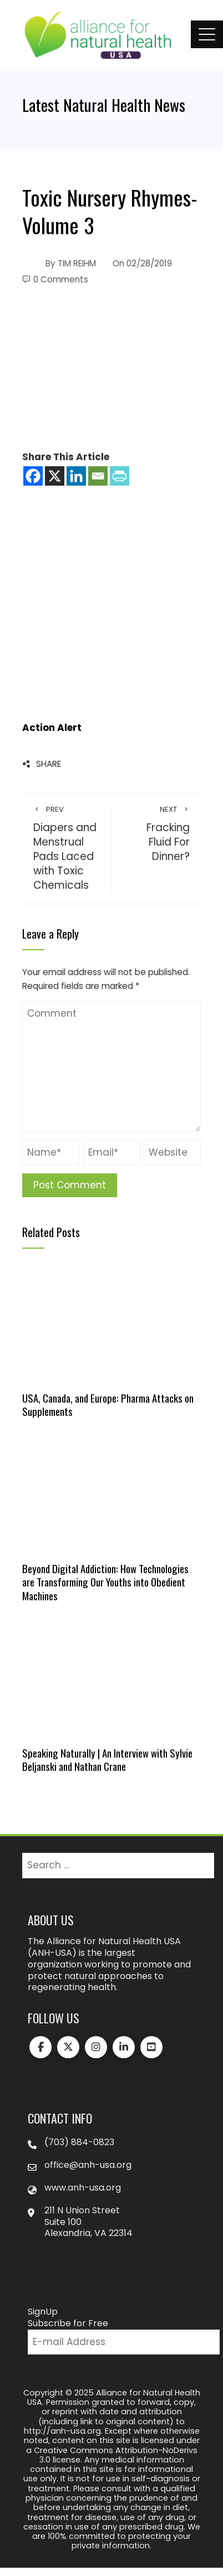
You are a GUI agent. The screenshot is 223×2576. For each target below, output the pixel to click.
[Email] (98, 476)
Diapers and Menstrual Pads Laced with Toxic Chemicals (66, 849)
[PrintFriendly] (119, 476)
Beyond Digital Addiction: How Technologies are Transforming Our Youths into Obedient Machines (105, 1582)
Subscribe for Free (68, 2323)
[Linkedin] (76, 476)
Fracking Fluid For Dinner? (156, 834)
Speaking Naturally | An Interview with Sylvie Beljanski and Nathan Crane (107, 1759)
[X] (54, 476)
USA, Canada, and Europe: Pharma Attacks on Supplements (108, 1404)
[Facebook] (33, 476)
